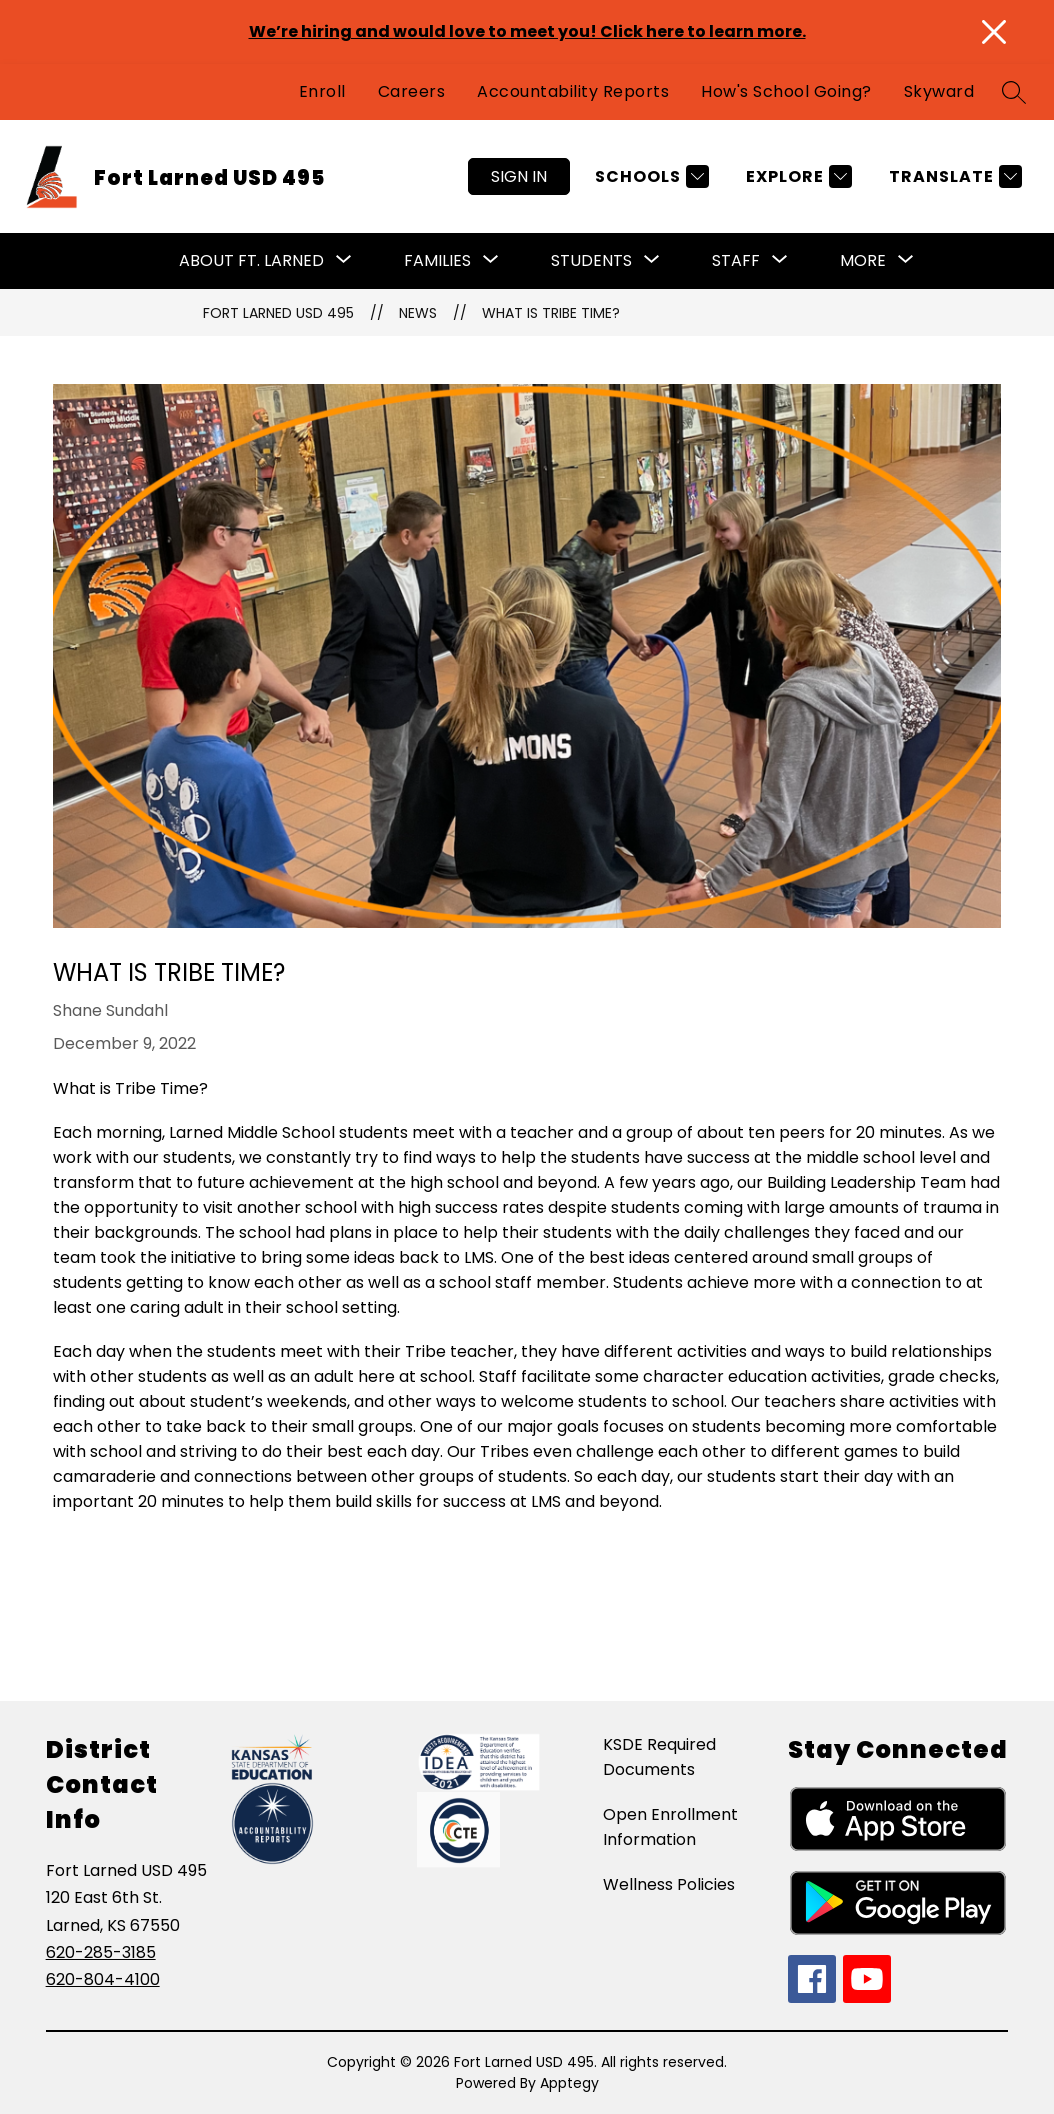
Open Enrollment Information (670, 1827)
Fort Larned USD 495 (278, 313)
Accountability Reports (573, 91)
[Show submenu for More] (863, 261)
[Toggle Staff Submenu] (780, 261)
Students (591, 260)
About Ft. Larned (251, 260)
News (418, 313)
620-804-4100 (103, 1979)
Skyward (939, 91)
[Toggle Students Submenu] (652, 261)
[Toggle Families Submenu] (491, 261)
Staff (736, 260)
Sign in (519, 176)
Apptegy (569, 2083)
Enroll (322, 91)
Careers (412, 91)
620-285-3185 (101, 1952)
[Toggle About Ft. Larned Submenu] (344, 261)
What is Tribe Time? (551, 313)
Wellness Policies (669, 1884)
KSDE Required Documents (659, 1757)
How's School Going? (786, 91)
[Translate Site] (953, 176)
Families (437, 260)
